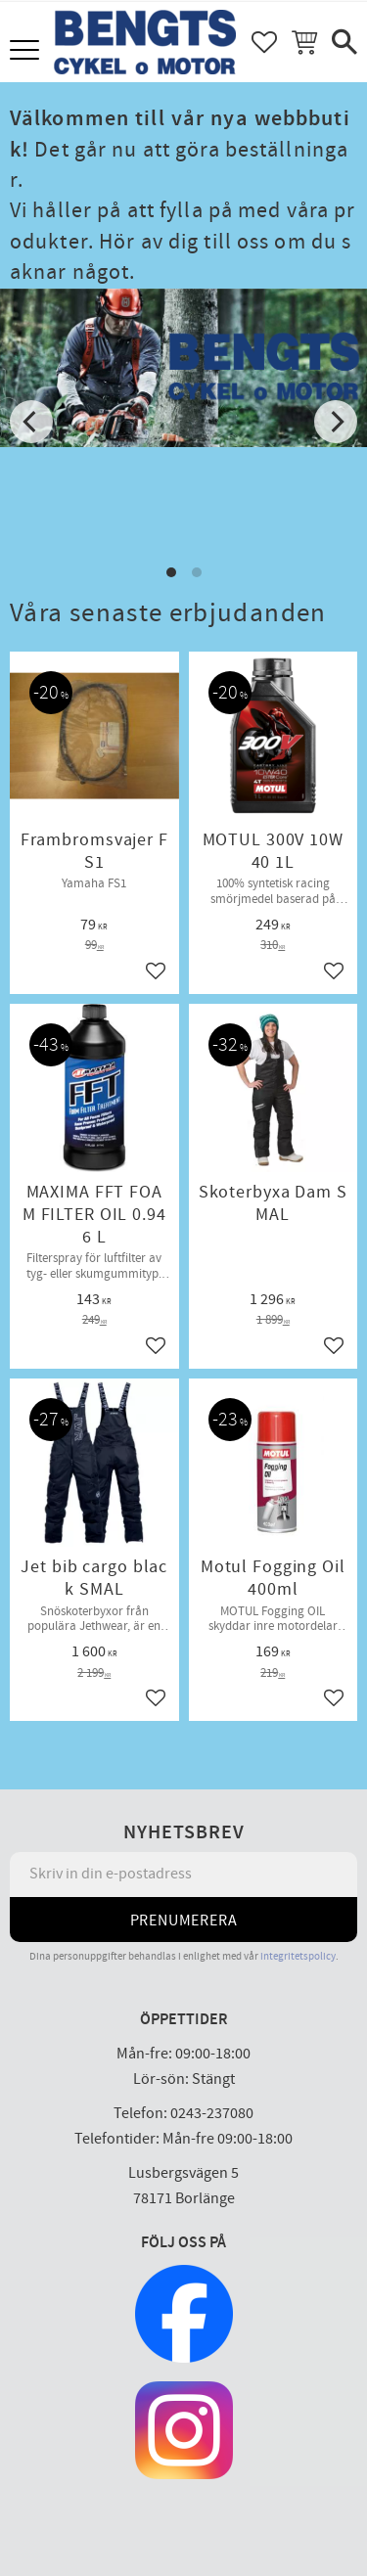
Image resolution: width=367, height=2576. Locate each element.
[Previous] (31, 421)
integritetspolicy (298, 1956)
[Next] (335, 421)
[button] (27, 51)
